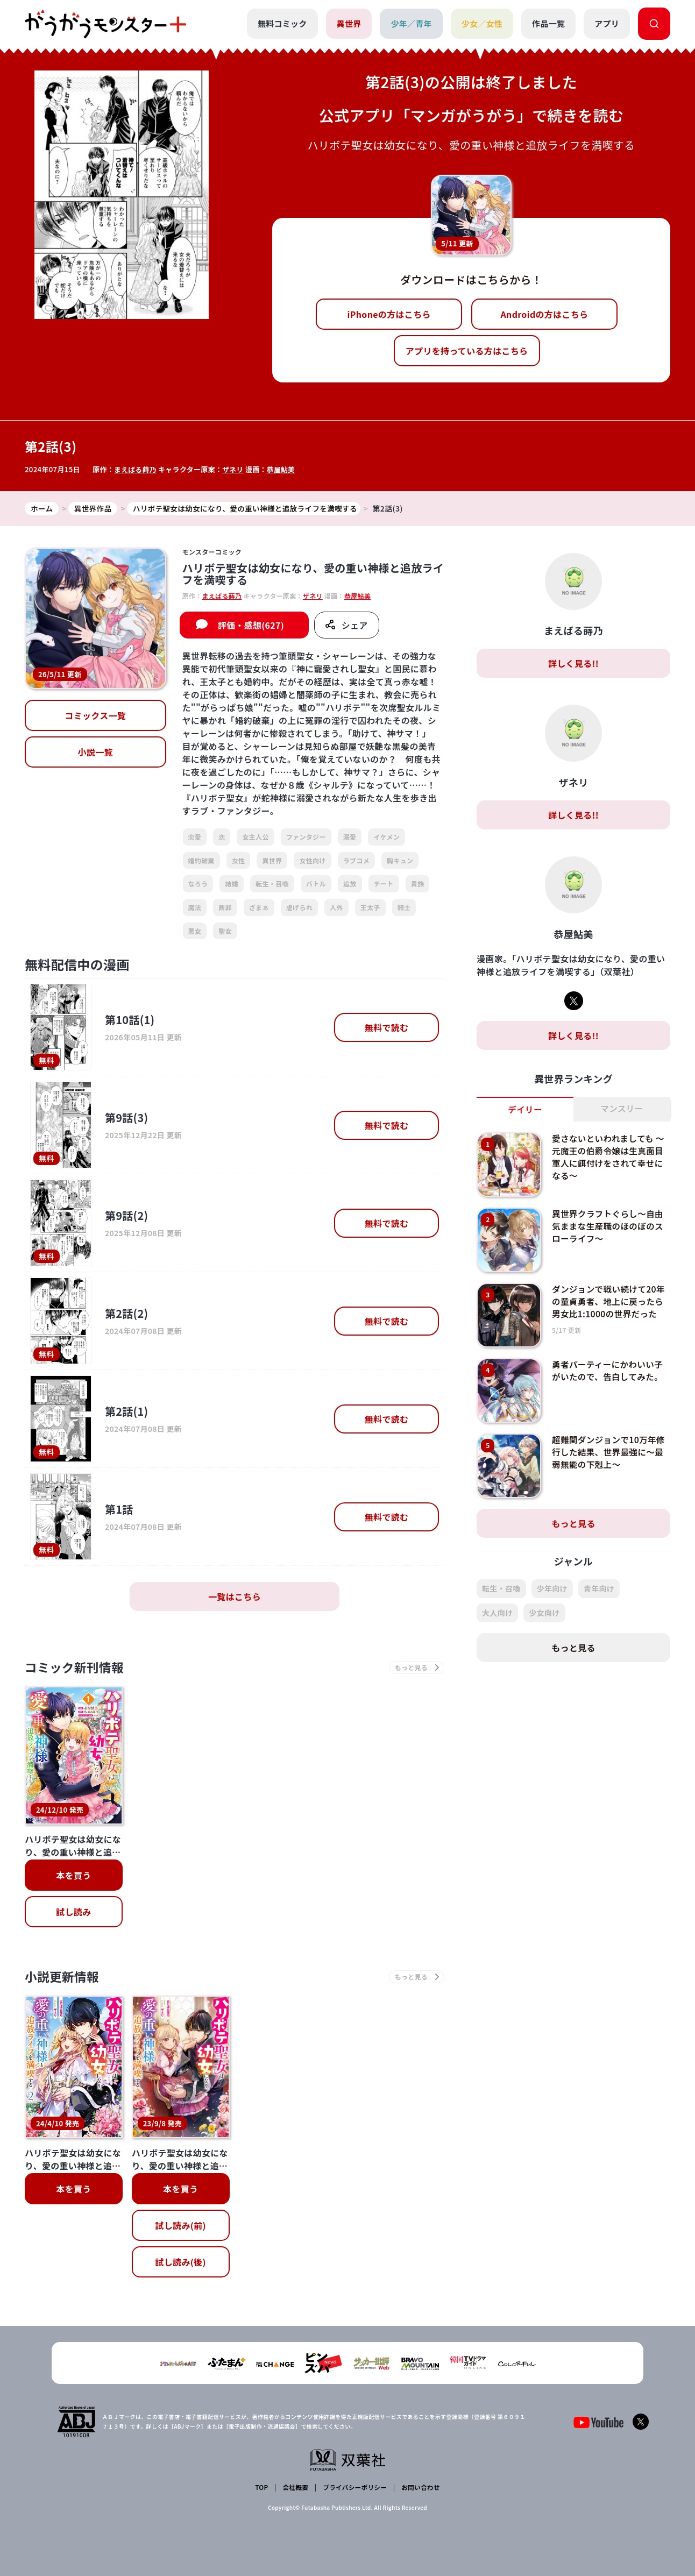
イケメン (386, 837)
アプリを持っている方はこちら (467, 350)
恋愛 (195, 837)
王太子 (370, 907)
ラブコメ (356, 860)
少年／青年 (411, 23)
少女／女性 (481, 23)
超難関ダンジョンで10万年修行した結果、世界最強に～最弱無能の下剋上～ (610, 1452)
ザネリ (234, 469)
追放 (350, 884)
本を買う (73, 1876)
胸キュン (400, 860)
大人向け (497, 1613)
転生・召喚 (272, 884)
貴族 (417, 884)
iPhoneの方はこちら (389, 314)
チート (384, 884)
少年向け (552, 1589)
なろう (198, 884)
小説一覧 (95, 752)
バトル (316, 884)
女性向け (312, 860)
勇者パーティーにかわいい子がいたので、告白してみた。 (608, 1370)
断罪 (225, 907)
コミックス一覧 (95, 715)
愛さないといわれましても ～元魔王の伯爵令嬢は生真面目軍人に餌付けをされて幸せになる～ (609, 1156)
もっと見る (573, 1523)
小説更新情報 (64, 1978)
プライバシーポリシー (354, 2487)
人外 (336, 907)
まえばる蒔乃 (135, 469)
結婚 (231, 884)
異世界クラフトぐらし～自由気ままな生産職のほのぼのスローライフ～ (609, 1226)
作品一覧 (548, 23)
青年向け (599, 1589)
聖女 (225, 930)
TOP (262, 2487)
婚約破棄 (201, 860)
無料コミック (282, 23)
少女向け (544, 1613)
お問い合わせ (419, 2487)
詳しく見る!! (573, 663)
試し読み (73, 1912)
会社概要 (295, 2487)
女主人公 (255, 837)
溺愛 (350, 837)
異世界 (348, 23)
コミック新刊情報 (77, 1668)
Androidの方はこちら (544, 314)
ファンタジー (306, 837)
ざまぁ (259, 907)
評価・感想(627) (251, 625)
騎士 (404, 907)
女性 (238, 860)
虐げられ (299, 907)
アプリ (606, 23)
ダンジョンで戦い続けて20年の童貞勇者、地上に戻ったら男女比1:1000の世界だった (610, 1301)
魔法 (195, 907)
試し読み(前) (180, 2227)
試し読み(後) (180, 2264)
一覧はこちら (234, 1597)
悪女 (195, 930)
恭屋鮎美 (282, 469)
